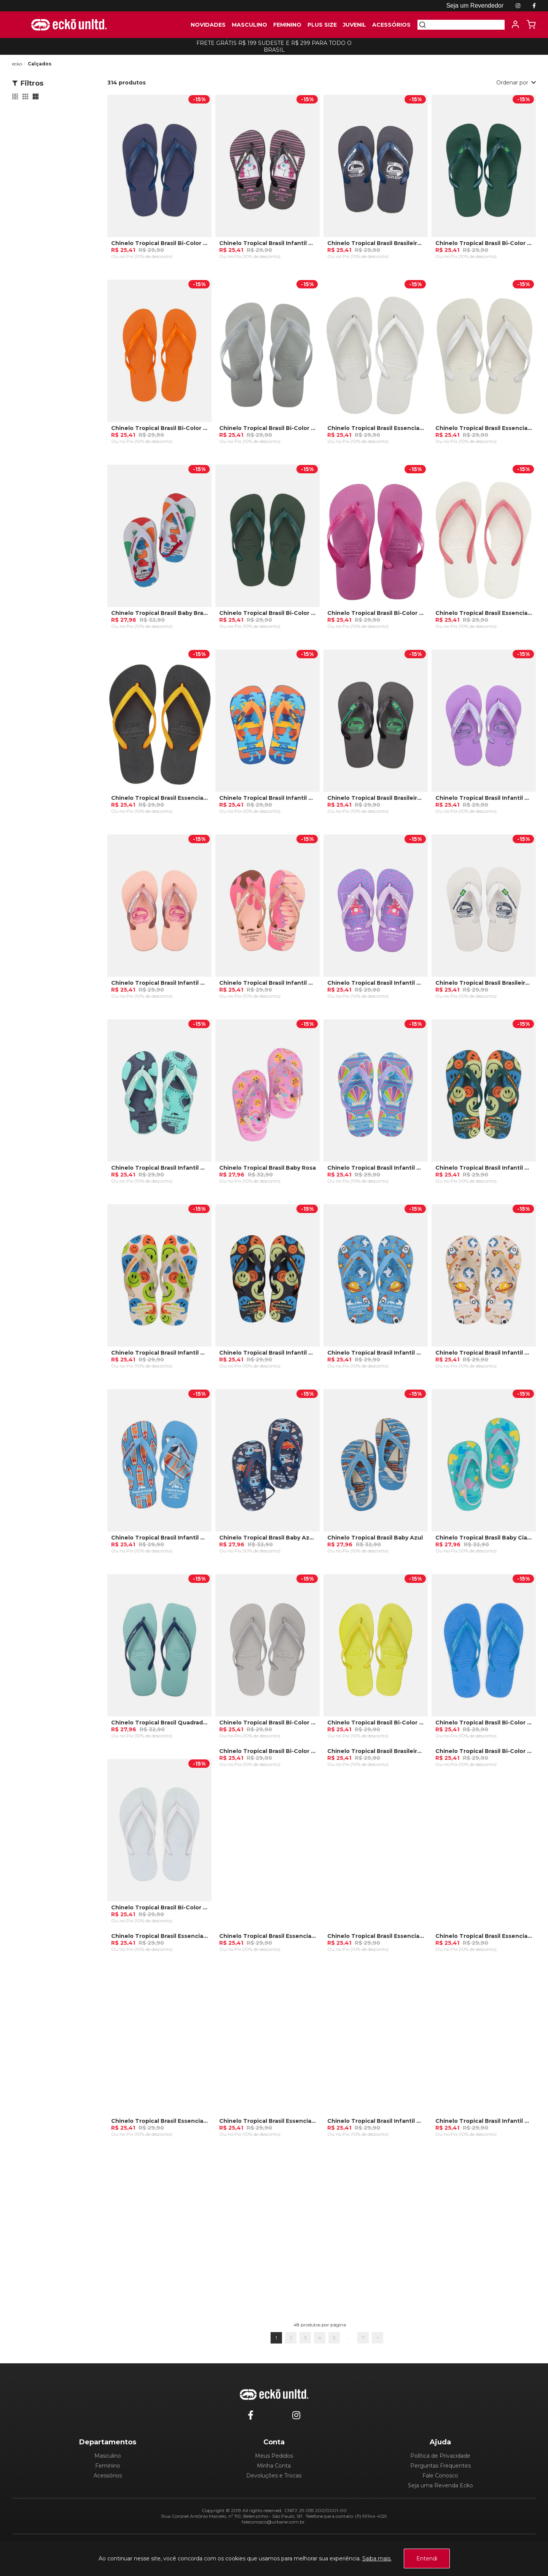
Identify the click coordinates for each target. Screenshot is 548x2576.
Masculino (107, 2455)
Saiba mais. (377, 2558)
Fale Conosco (440, 2475)
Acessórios (108, 2475)
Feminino (107, 2465)
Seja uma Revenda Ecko (440, 2485)
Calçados (39, 64)
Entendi (426, 2558)
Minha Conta (274, 2465)
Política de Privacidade (440, 2455)
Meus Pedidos (274, 2455)
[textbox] (465, 24)
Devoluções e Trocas (273, 2475)
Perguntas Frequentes (440, 2465)
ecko (17, 64)
